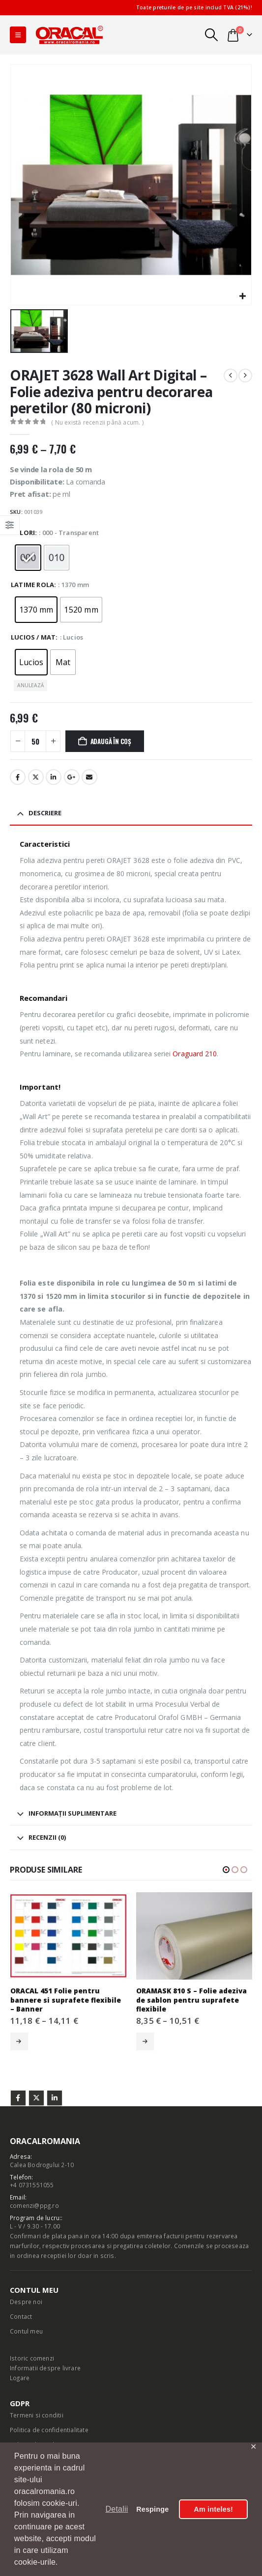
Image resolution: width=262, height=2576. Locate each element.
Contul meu (26, 2331)
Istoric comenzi (32, 2358)
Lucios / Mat (33, 637)
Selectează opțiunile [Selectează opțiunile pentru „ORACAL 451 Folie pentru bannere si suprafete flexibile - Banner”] (19, 2041)
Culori (23, 532)
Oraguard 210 (195, 1053)
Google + (72, 777)
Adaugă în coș (110, 741)
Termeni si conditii (36, 2415)
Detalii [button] (117, 2509)
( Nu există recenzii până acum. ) (97, 422)
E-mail (89, 777)
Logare (19, 2378)
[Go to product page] (68, 1935)
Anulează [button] (30, 685)
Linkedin (54, 2098)
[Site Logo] (69, 35)
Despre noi (26, 2302)
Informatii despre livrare (45, 2368)
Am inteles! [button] (213, 2509)
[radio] (28, 557)
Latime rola (32, 584)
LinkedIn (53, 777)
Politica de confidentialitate (49, 2430)
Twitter (36, 2098)
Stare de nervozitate (36, 777)
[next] (245, 375)
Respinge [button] (152, 2509)
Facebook (18, 777)
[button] (18, 35)
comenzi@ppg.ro (34, 2205)
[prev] (230, 375)
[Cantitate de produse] (35, 741)
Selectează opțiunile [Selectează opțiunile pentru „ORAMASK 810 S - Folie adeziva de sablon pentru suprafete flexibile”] (145, 2041)
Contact (21, 2316)
